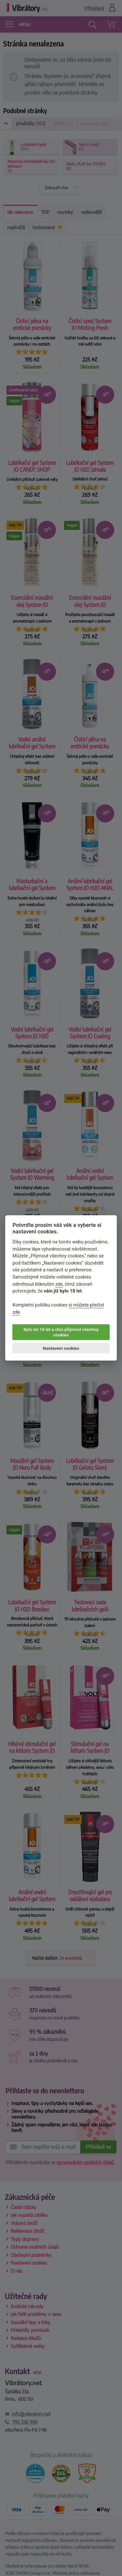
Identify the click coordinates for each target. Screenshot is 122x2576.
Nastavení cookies (61, 1348)
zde (59, 1284)
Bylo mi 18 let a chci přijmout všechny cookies (60, 1332)
